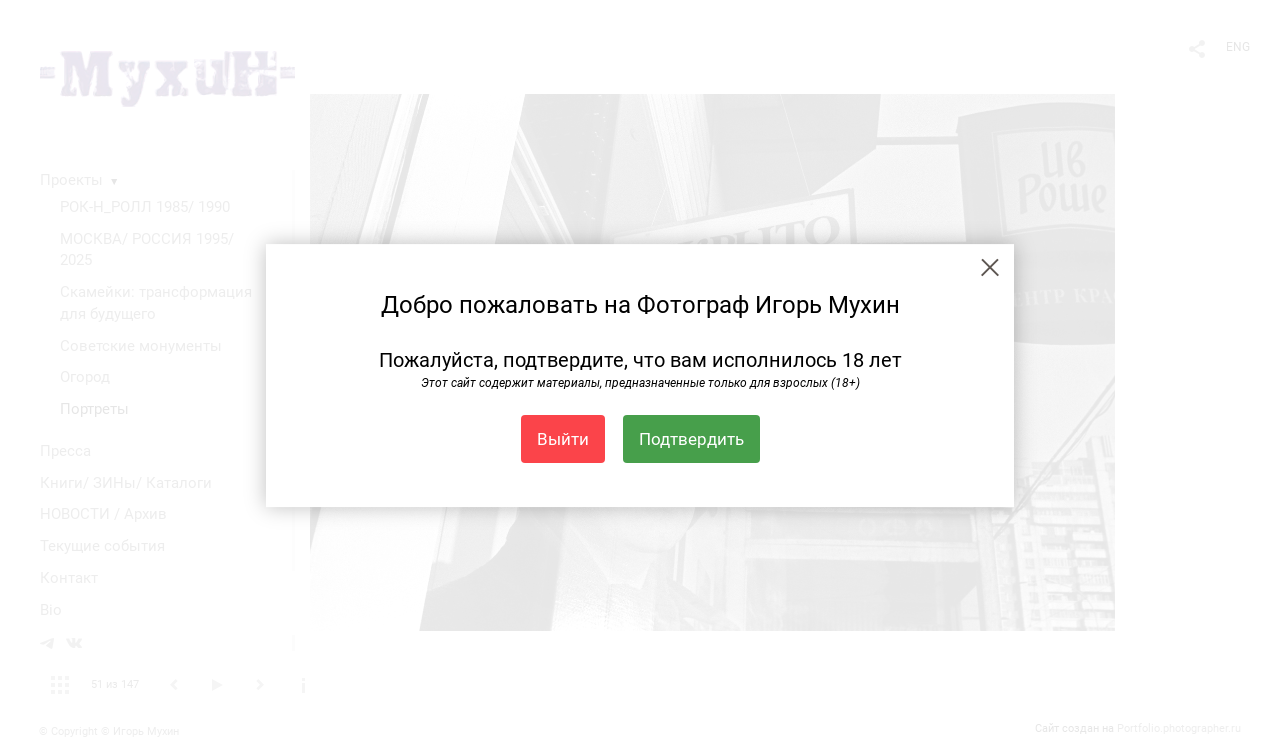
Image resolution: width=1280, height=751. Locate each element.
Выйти (563, 439)
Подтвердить (691, 439)
